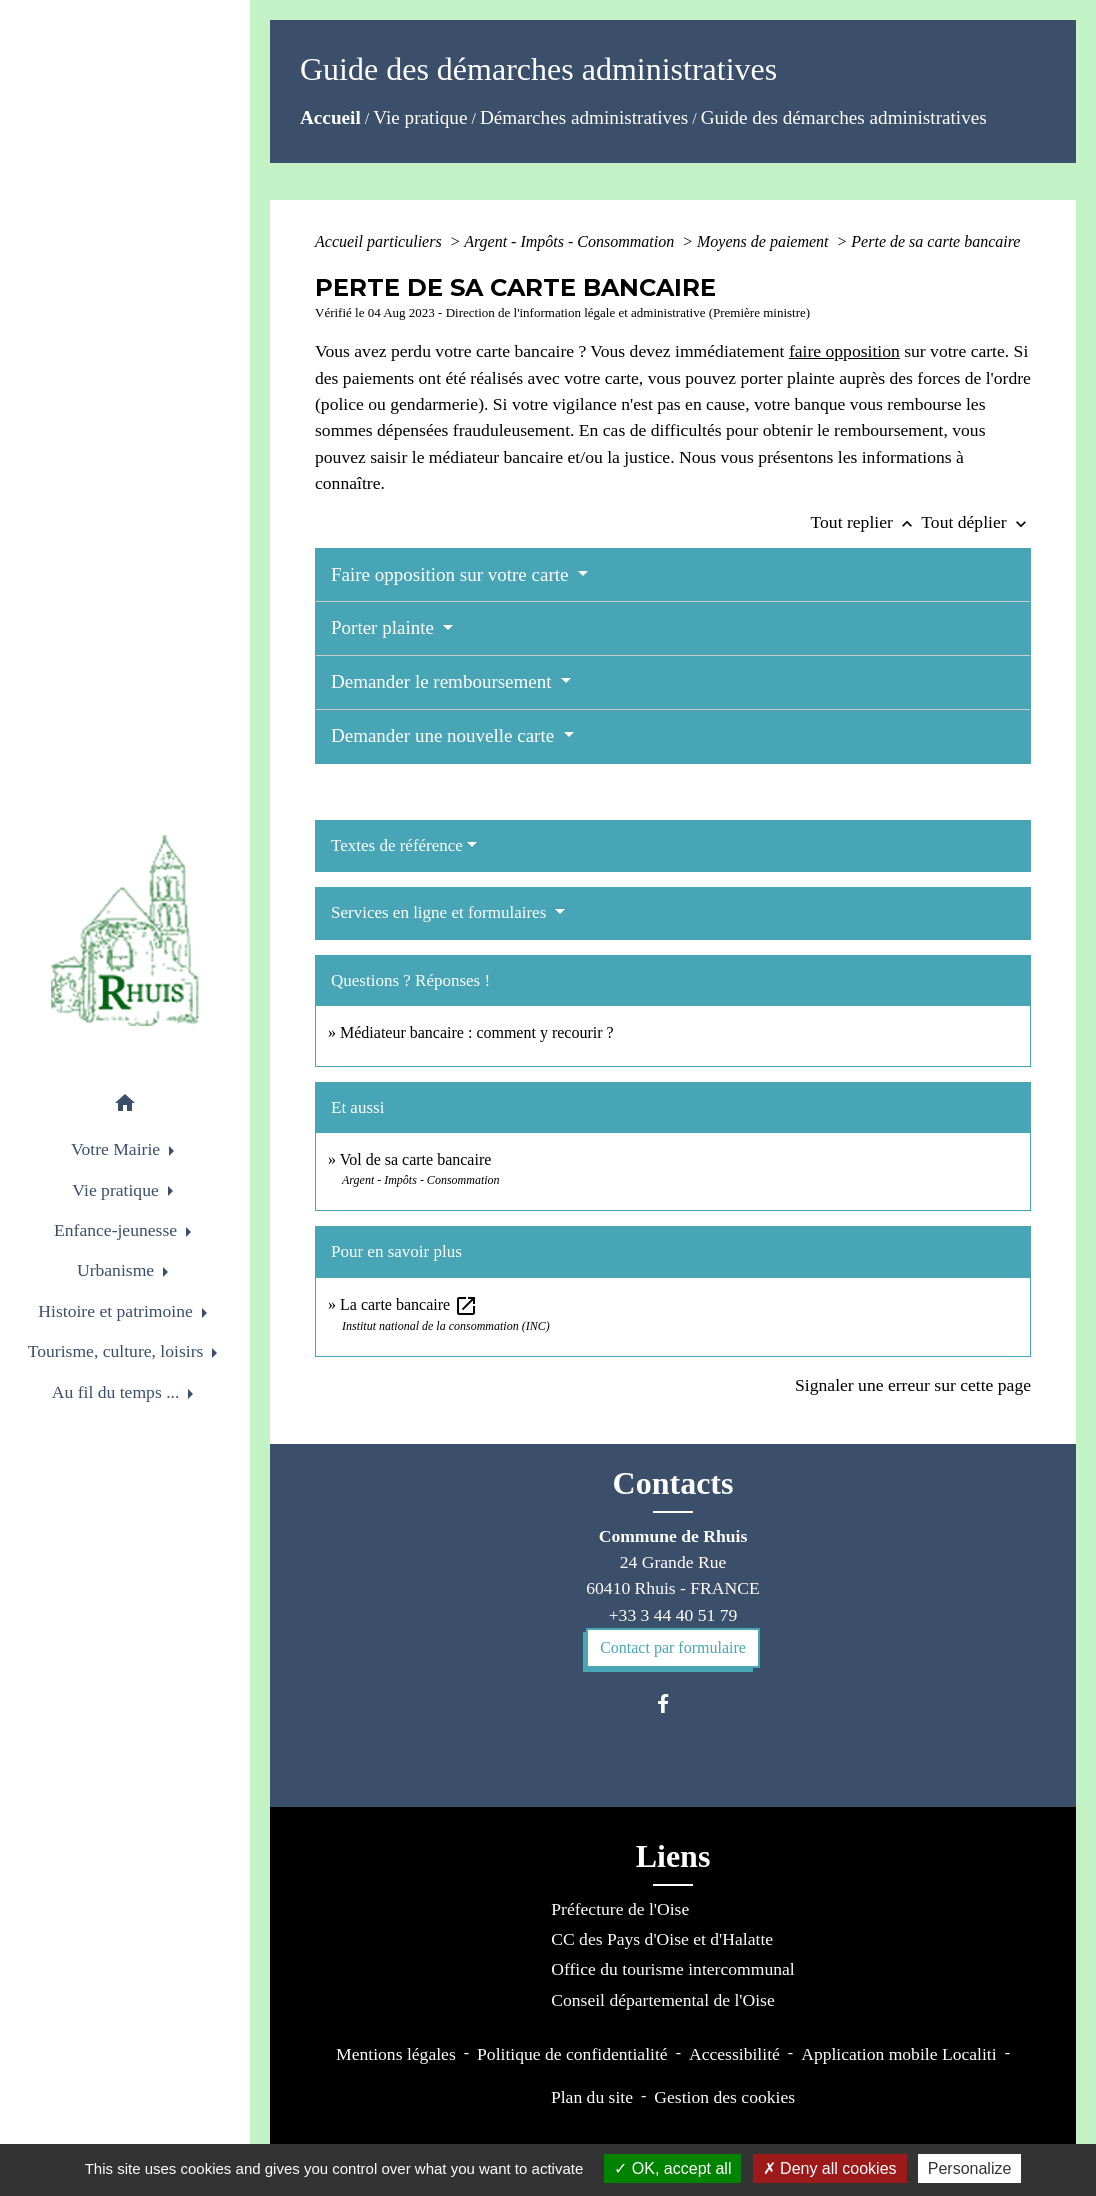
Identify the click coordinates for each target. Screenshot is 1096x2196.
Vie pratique (420, 117)
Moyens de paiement (765, 241)
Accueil (330, 117)
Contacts (673, 1483)
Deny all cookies (830, 2168)
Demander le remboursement (443, 681)
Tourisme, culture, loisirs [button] (118, 1351)
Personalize (970, 2168)
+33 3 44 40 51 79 (673, 1615)
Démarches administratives (584, 117)
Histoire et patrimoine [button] (117, 1311)
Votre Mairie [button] (117, 1149)
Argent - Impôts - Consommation (571, 241)
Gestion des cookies (724, 2097)
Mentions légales (396, 2054)
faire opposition (844, 351)
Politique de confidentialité (572, 2054)
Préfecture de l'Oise (620, 1909)
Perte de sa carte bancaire (935, 241)
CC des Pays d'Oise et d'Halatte (662, 1939)
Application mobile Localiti (898, 2054)
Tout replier (866, 522)
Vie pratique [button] (117, 1190)
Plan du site (592, 2097)
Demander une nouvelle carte (445, 735)
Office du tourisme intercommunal (672, 1969)
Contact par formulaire (673, 1647)
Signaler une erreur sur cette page (913, 1385)
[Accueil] (125, 930)
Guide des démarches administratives (844, 117)
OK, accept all (672, 2168)
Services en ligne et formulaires (441, 912)
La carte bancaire (409, 1304)
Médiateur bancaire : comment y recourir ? (477, 1032)
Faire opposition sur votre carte (452, 574)
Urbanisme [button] (118, 1270)
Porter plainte (385, 627)
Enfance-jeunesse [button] (118, 1230)
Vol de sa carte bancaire (416, 1159)
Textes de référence (397, 845)
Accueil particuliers (380, 241)
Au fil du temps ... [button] (118, 1392)
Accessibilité (734, 2054)
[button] (125, 1106)
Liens (673, 1856)
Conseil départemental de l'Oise (663, 2000)
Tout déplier (976, 522)
